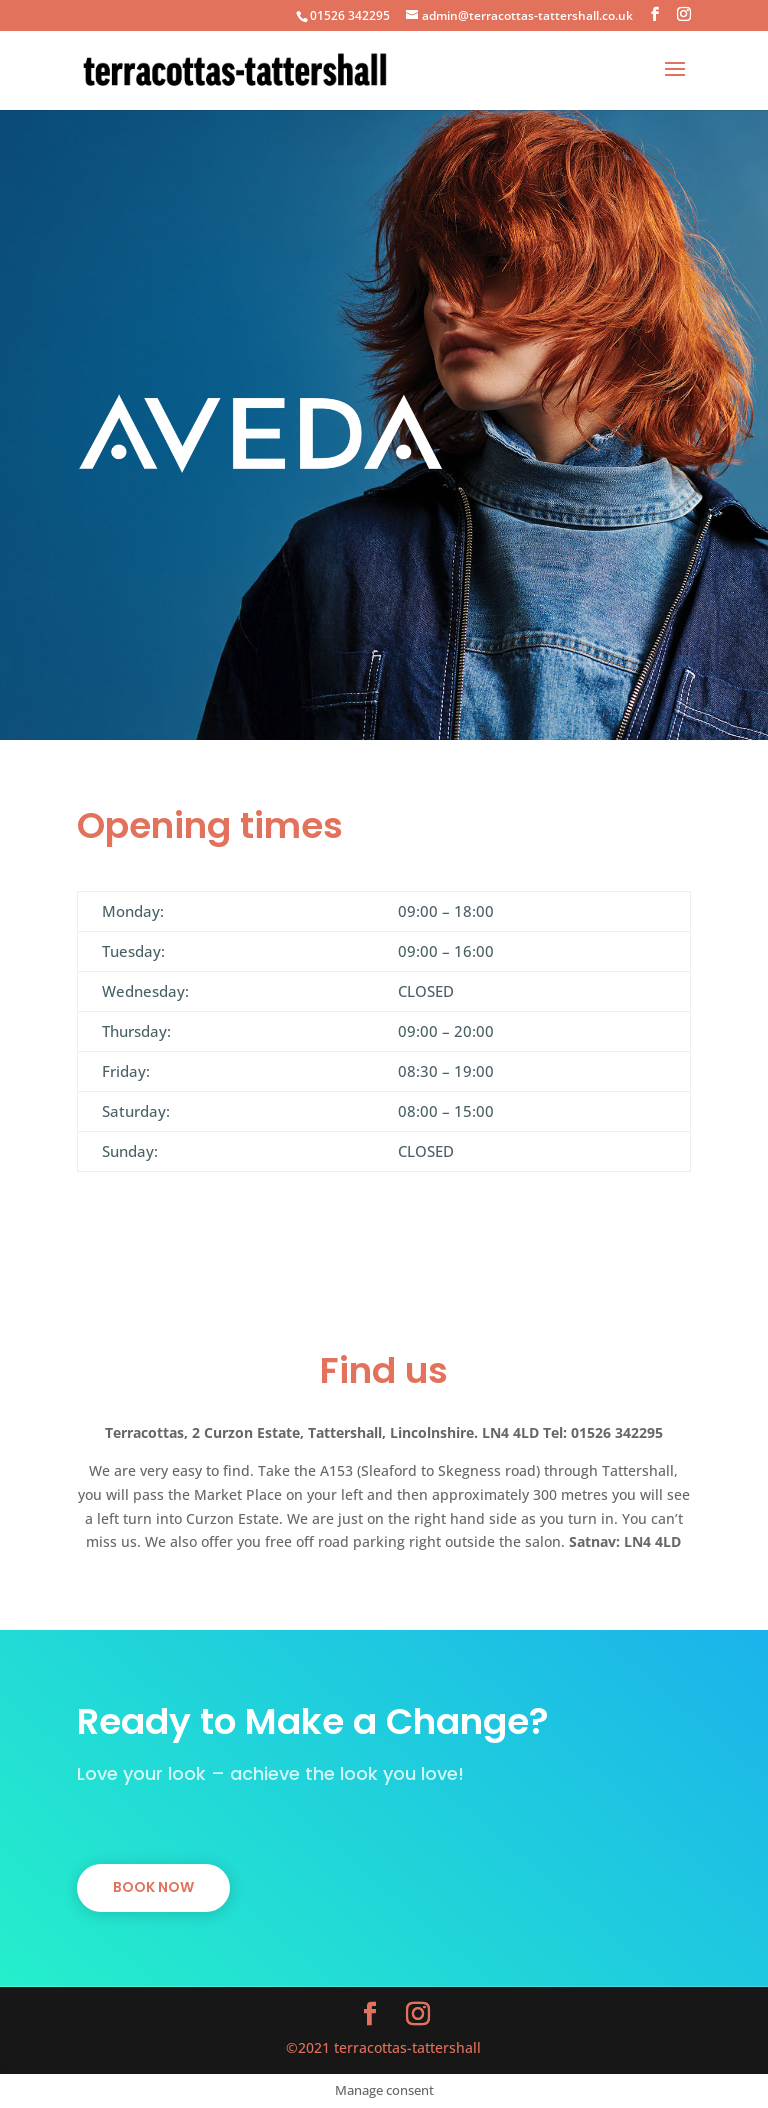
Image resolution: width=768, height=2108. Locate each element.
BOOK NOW (153, 1887)
